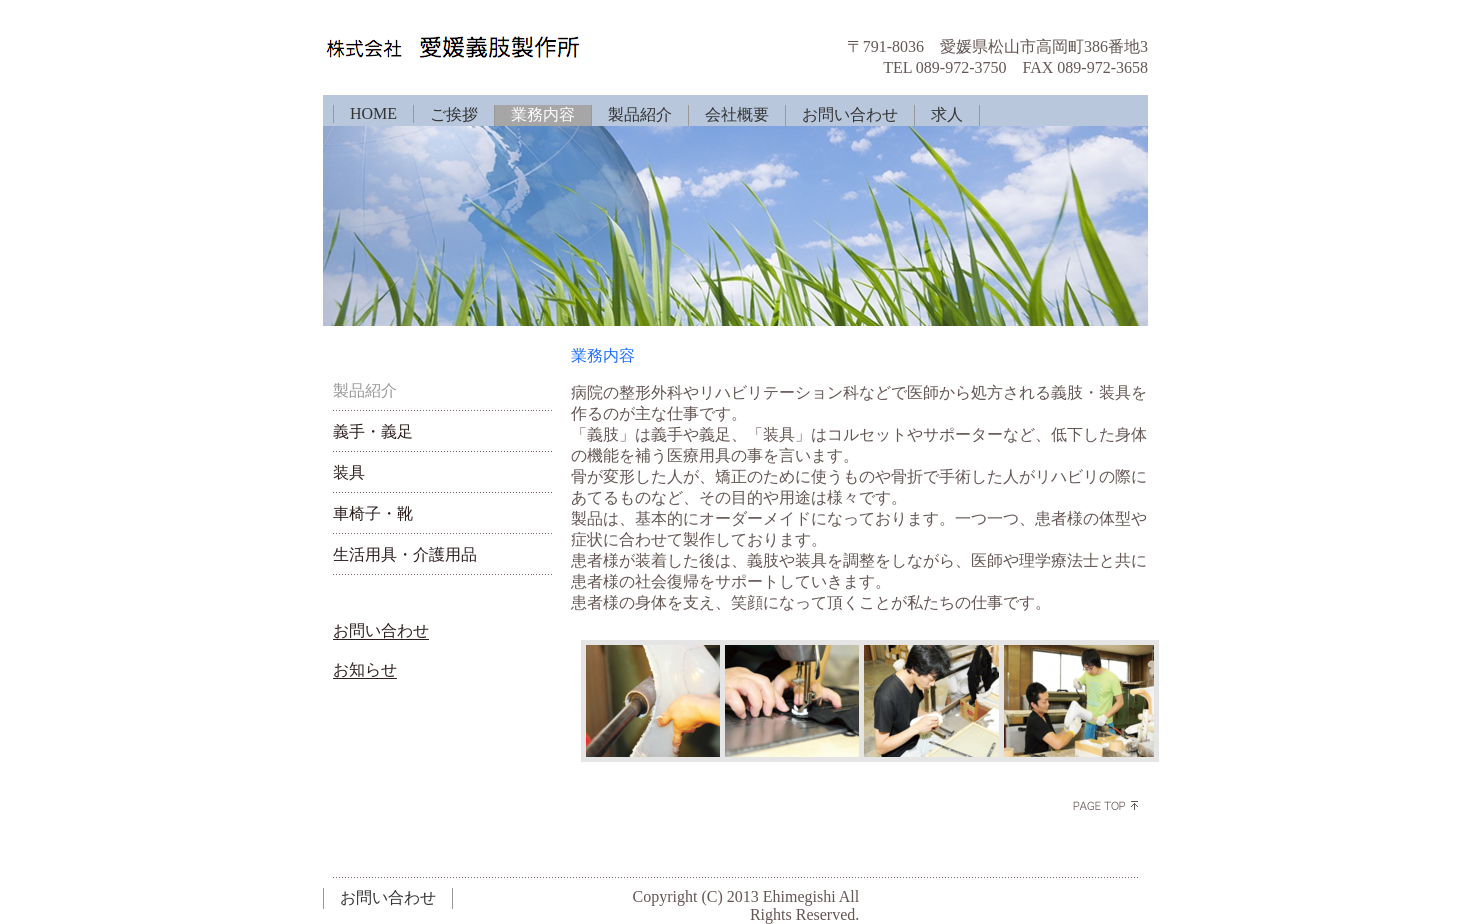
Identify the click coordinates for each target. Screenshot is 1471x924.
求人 (947, 114)
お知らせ (365, 669)
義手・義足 (373, 431)
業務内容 (543, 114)
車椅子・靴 (373, 513)
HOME (373, 113)
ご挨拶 (454, 114)
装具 (349, 472)
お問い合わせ (850, 114)
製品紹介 (640, 114)
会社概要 (737, 114)
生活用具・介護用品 (405, 554)
